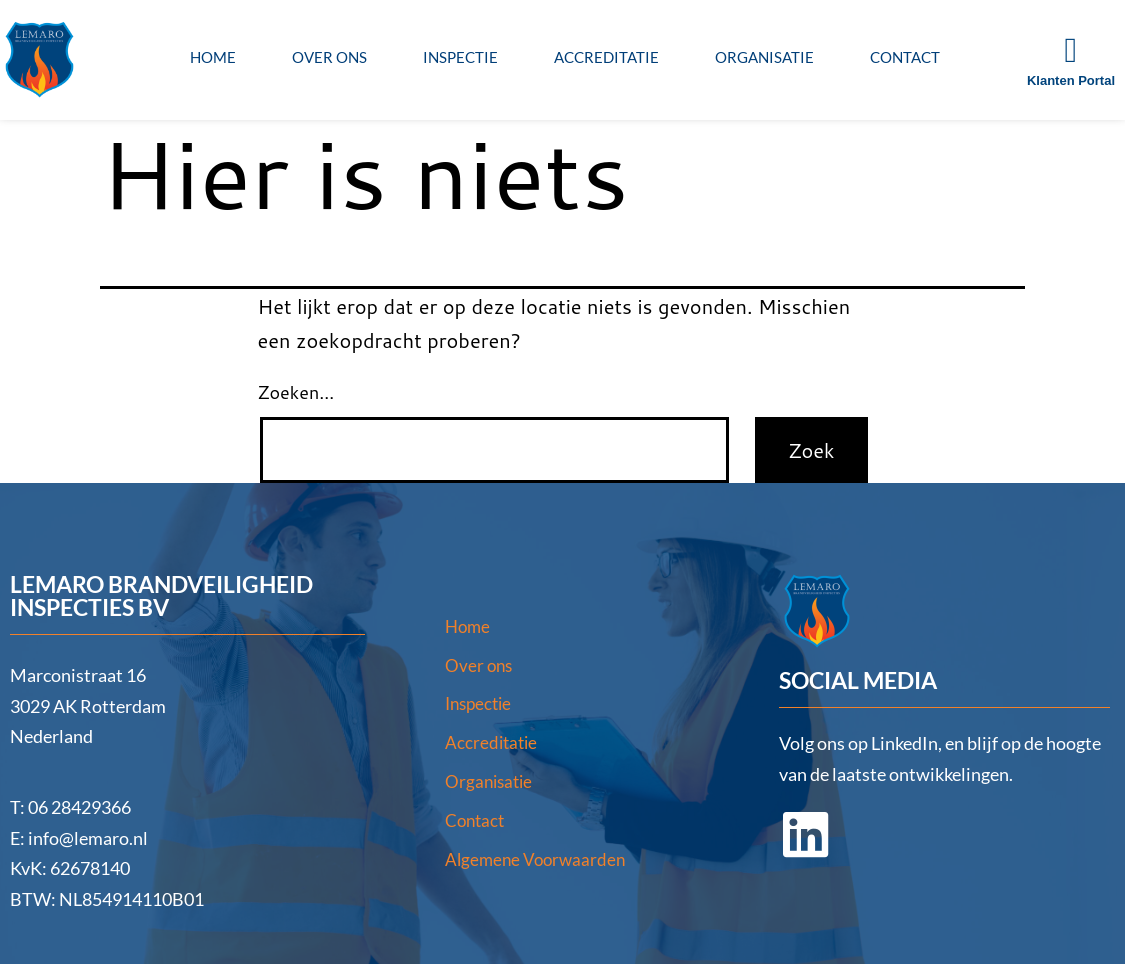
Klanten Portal (1071, 80)
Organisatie (764, 57)
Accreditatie (606, 57)
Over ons (329, 57)
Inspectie (460, 57)
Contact (905, 57)
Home (213, 57)
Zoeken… (296, 392)
